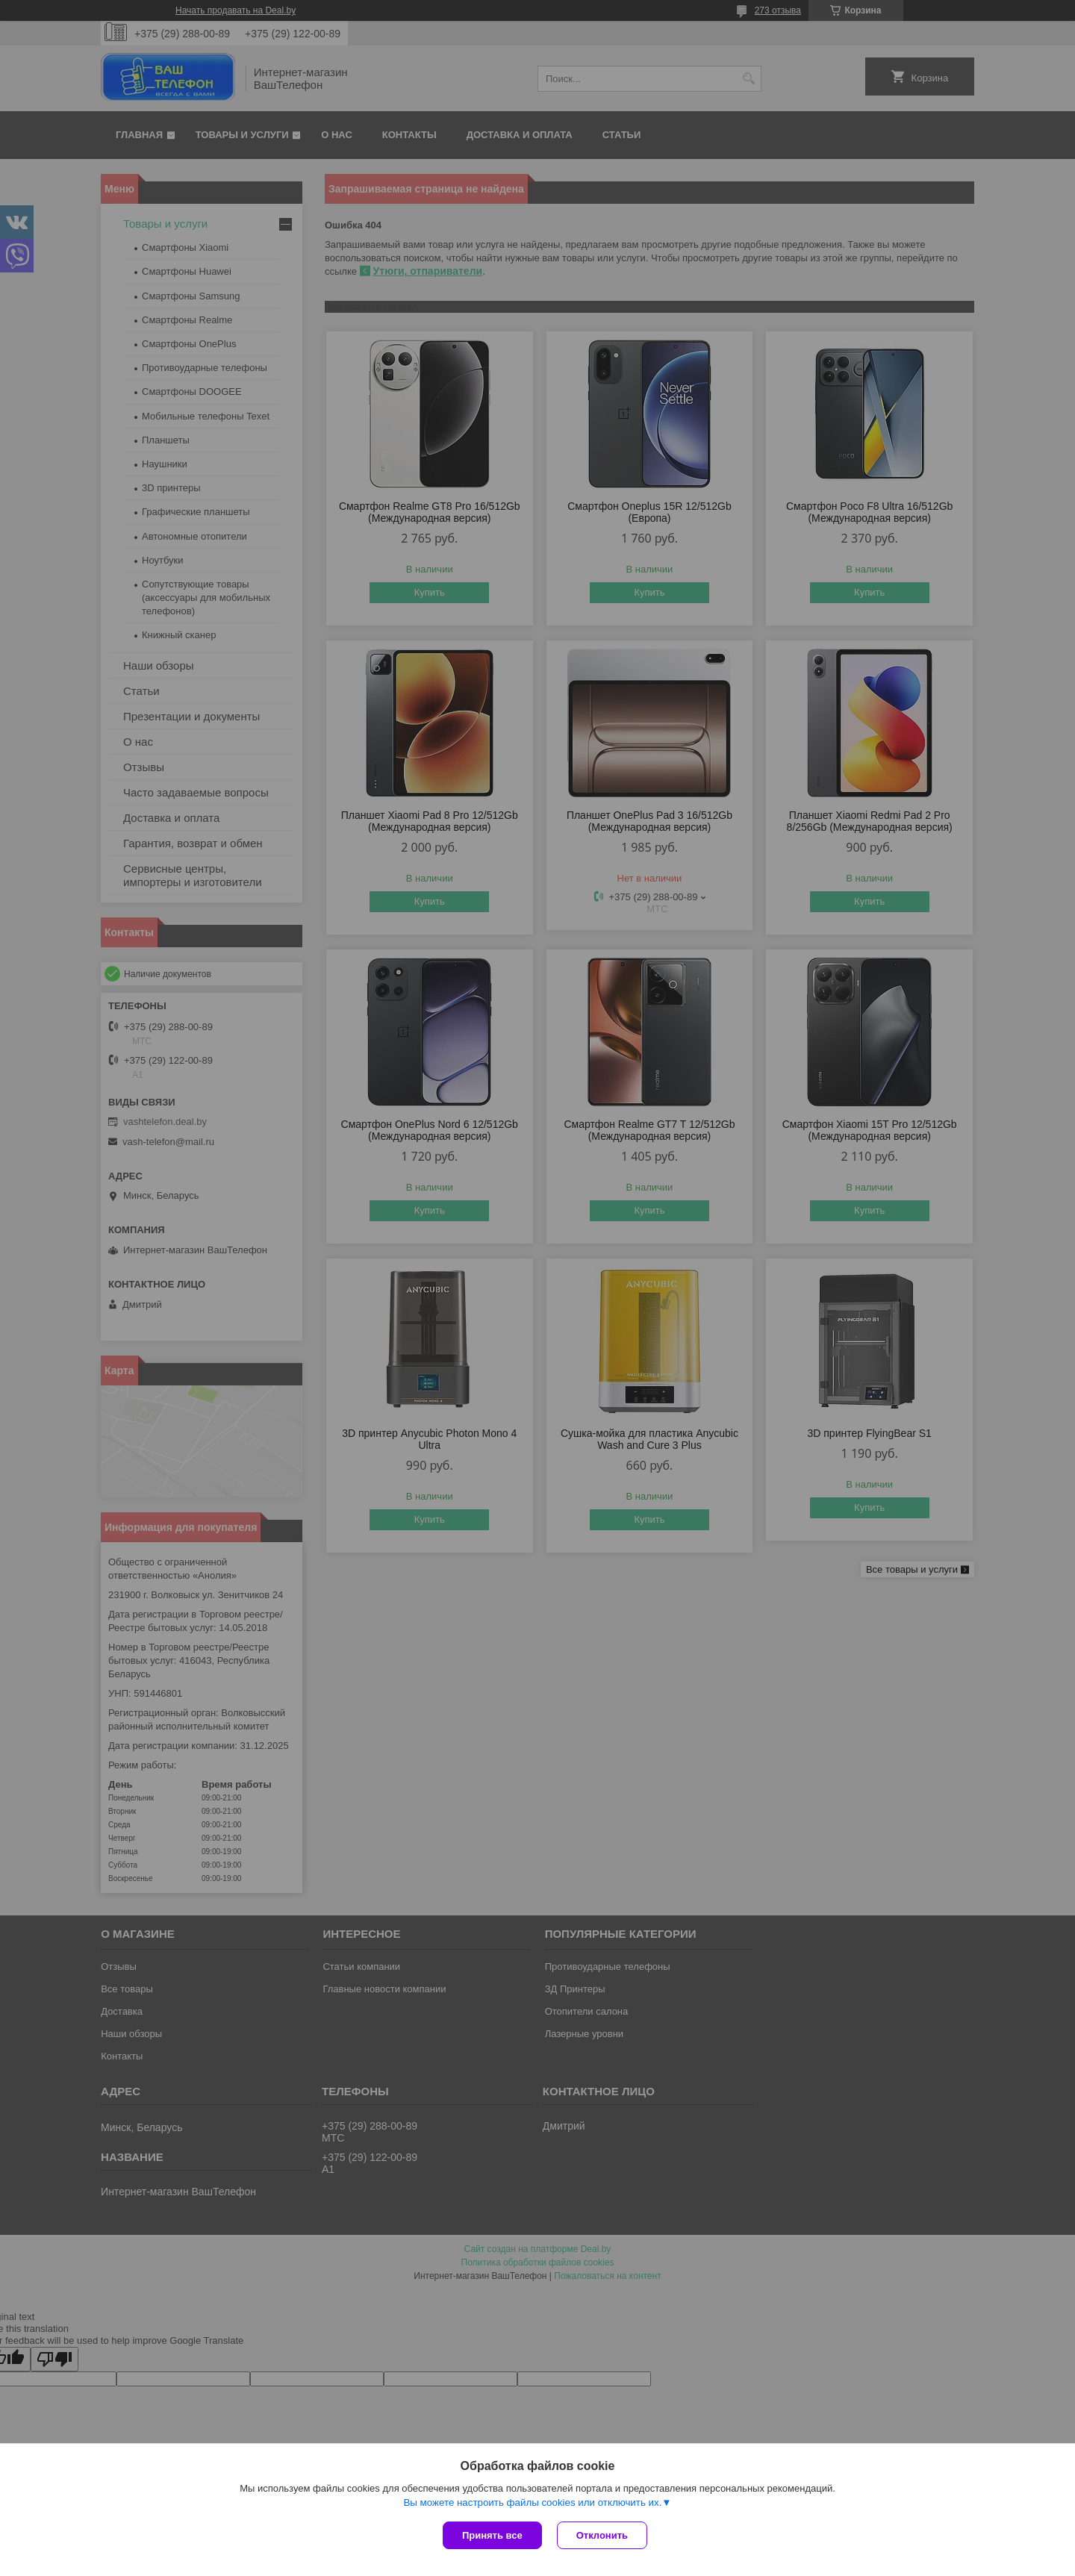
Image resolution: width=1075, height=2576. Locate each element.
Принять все (492, 2535)
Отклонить (602, 2535)
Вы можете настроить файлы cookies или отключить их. (532, 2502)
